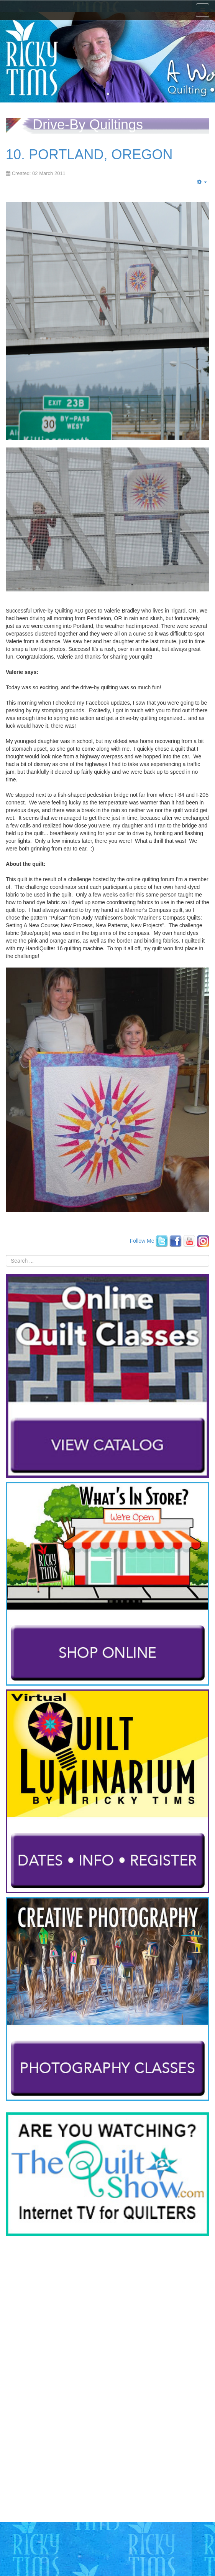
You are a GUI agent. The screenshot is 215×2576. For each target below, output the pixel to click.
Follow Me (142, 1240)
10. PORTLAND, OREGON (89, 154)
